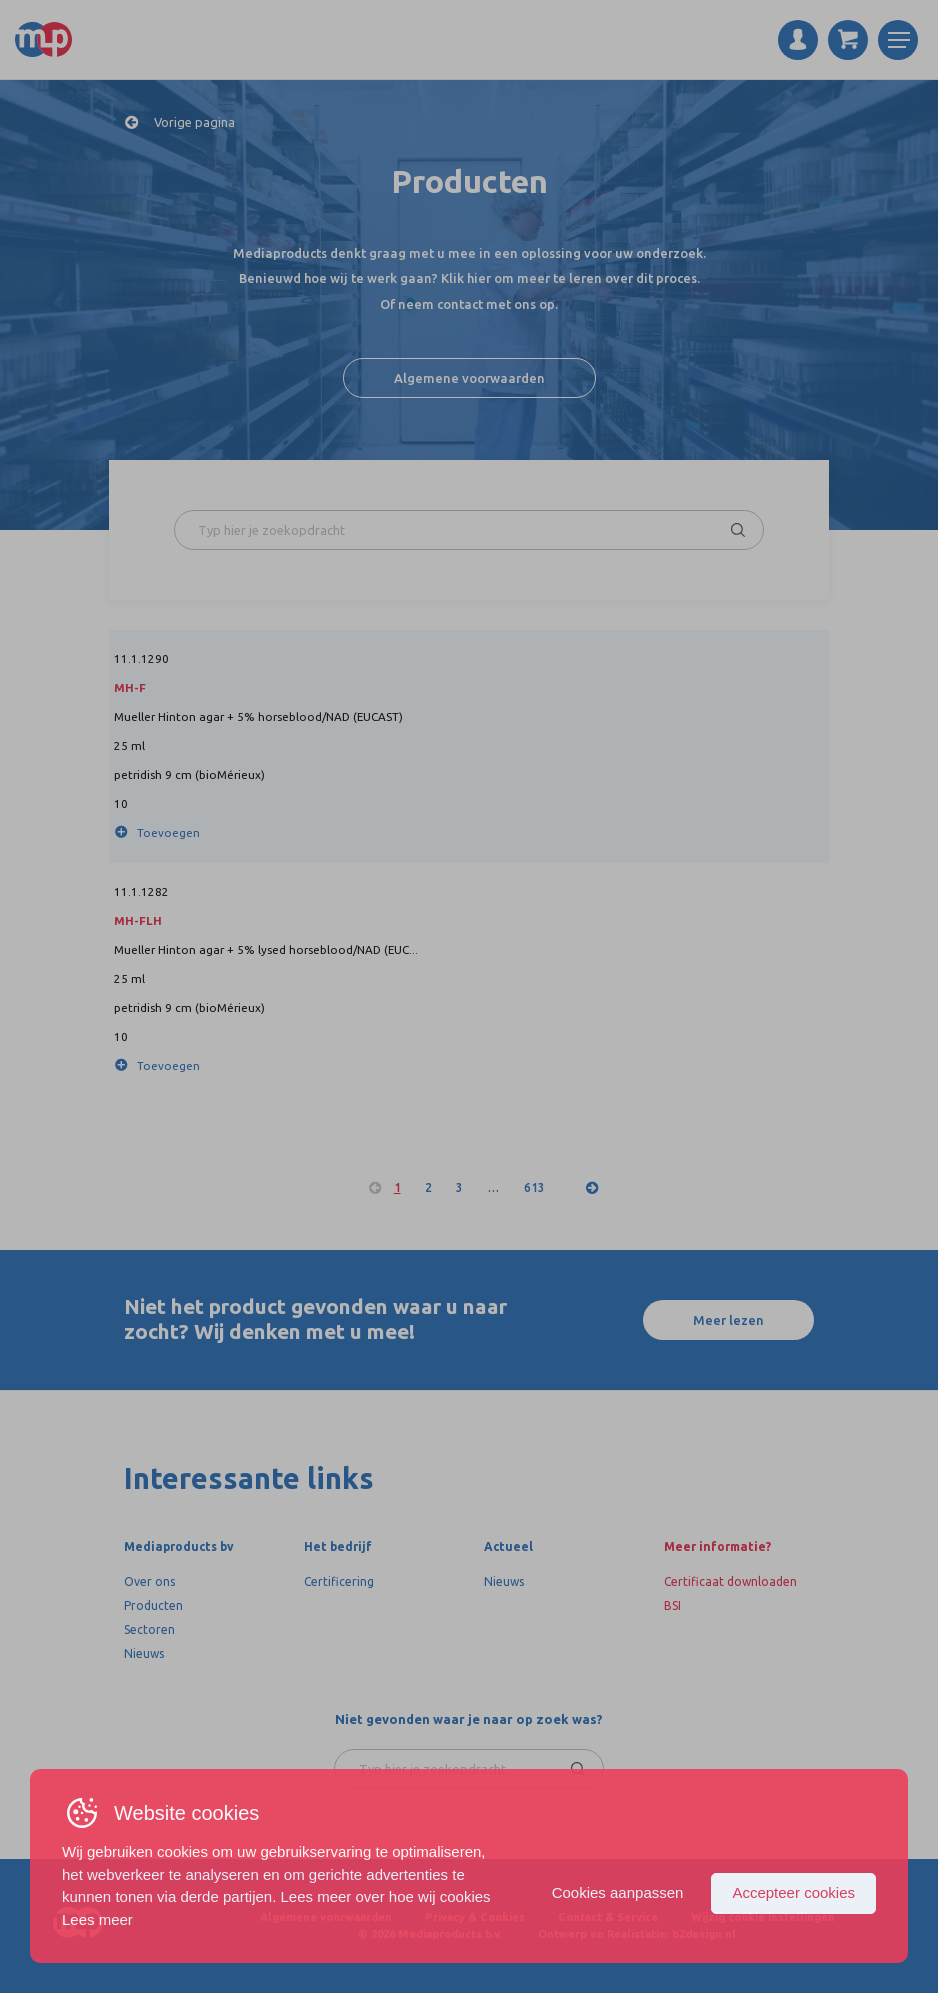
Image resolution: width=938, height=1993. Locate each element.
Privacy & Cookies (475, 1917)
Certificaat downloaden (730, 1581)
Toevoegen (168, 832)
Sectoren (149, 1629)
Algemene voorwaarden (469, 378)
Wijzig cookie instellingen (763, 1917)
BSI (672, 1605)
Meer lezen (728, 1320)
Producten (153, 1605)
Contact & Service (608, 1917)
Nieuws (144, 1653)
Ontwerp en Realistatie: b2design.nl (637, 1934)
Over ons (149, 1581)
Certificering (339, 1581)
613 (534, 1187)
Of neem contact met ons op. (469, 304)
